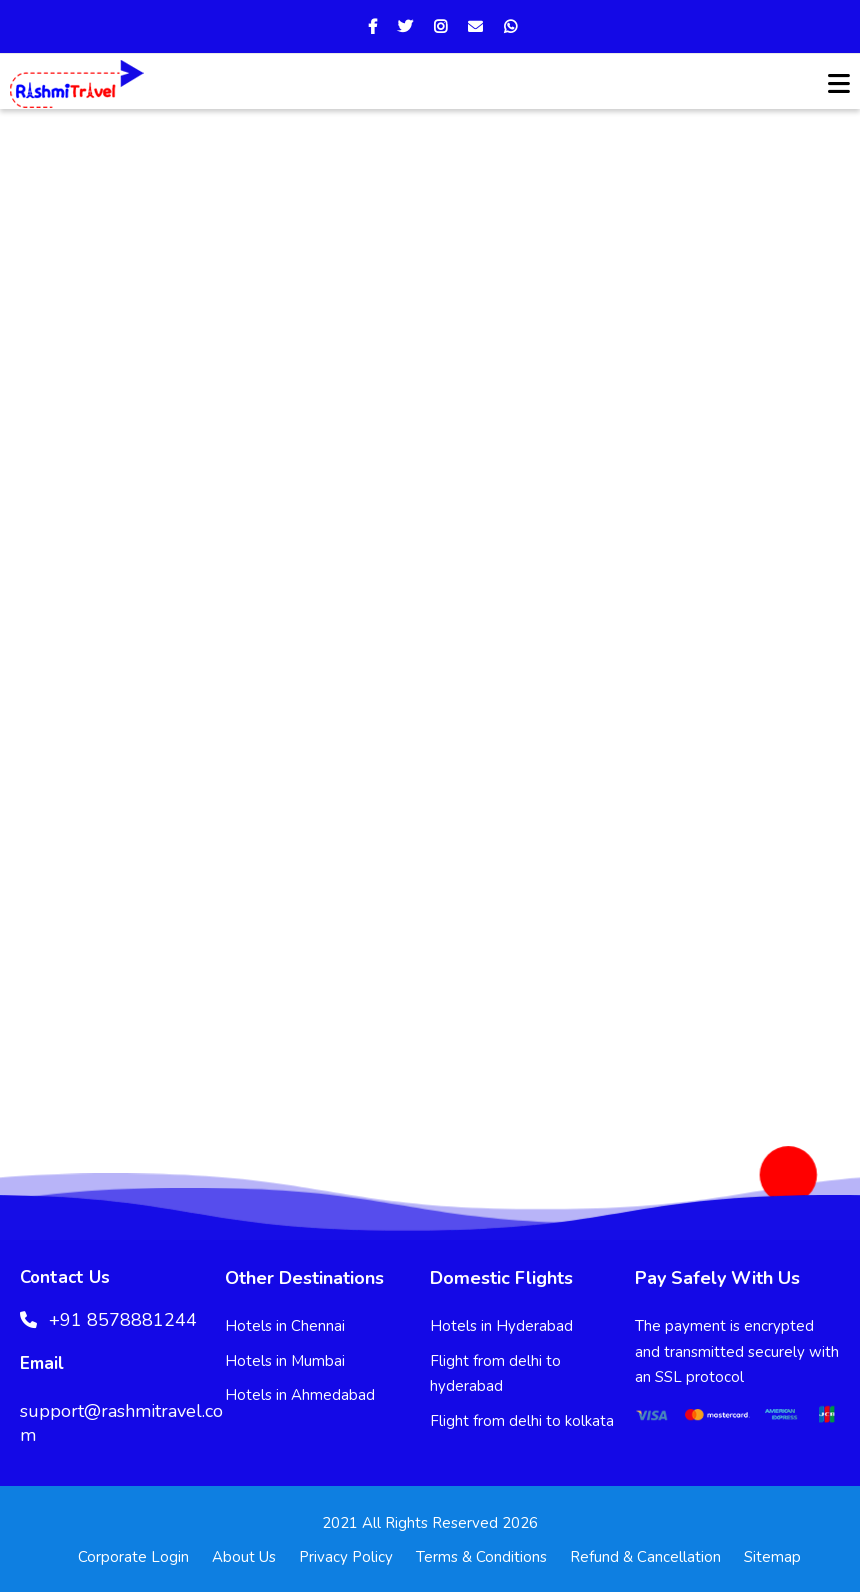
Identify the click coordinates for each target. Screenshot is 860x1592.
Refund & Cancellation (645, 1557)
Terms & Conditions (481, 1557)
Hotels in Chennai (285, 1326)
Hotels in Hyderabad (501, 1326)
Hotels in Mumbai (285, 1361)
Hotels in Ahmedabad (300, 1395)
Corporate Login (133, 1557)
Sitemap (772, 1557)
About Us (244, 1557)
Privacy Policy (346, 1557)
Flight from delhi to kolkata (522, 1421)
